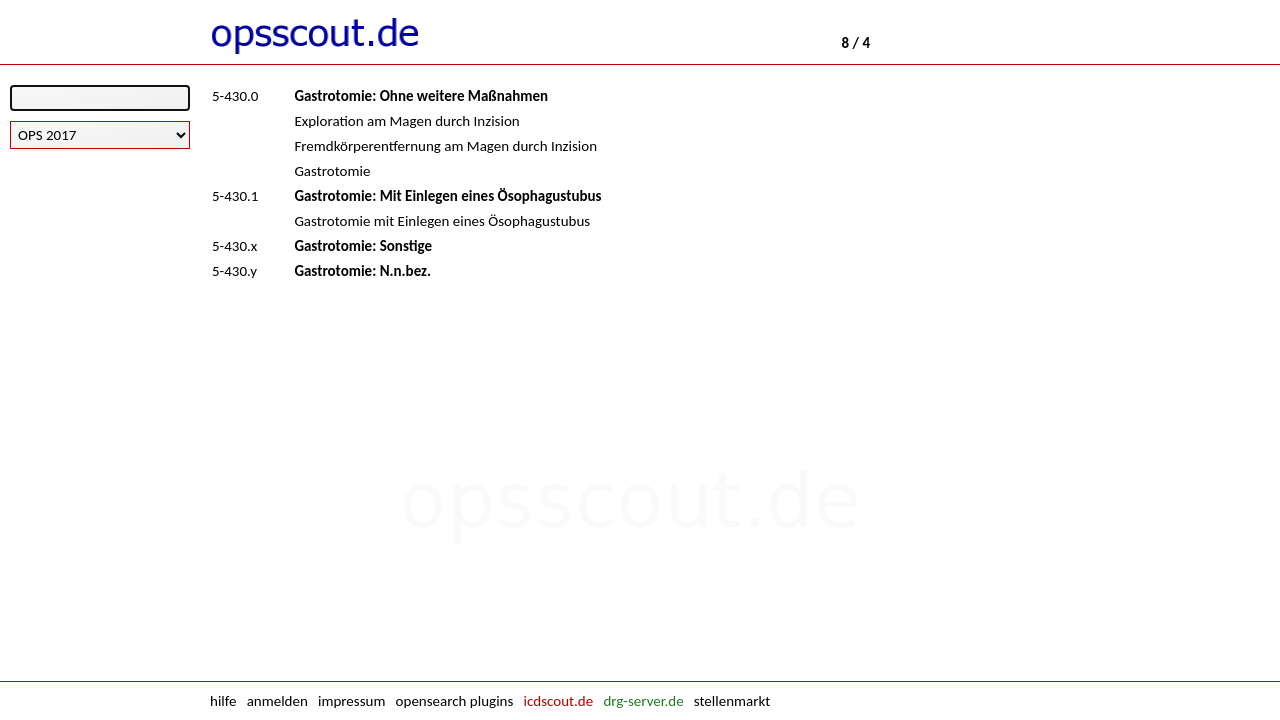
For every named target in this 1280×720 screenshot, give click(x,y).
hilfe (223, 701)
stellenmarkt (732, 701)
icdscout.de (559, 701)
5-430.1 (235, 196)
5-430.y (234, 271)
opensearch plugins (455, 701)
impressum (351, 701)
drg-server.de (643, 701)
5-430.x (234, 246)
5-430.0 (235, 96)
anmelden (277, 701)
